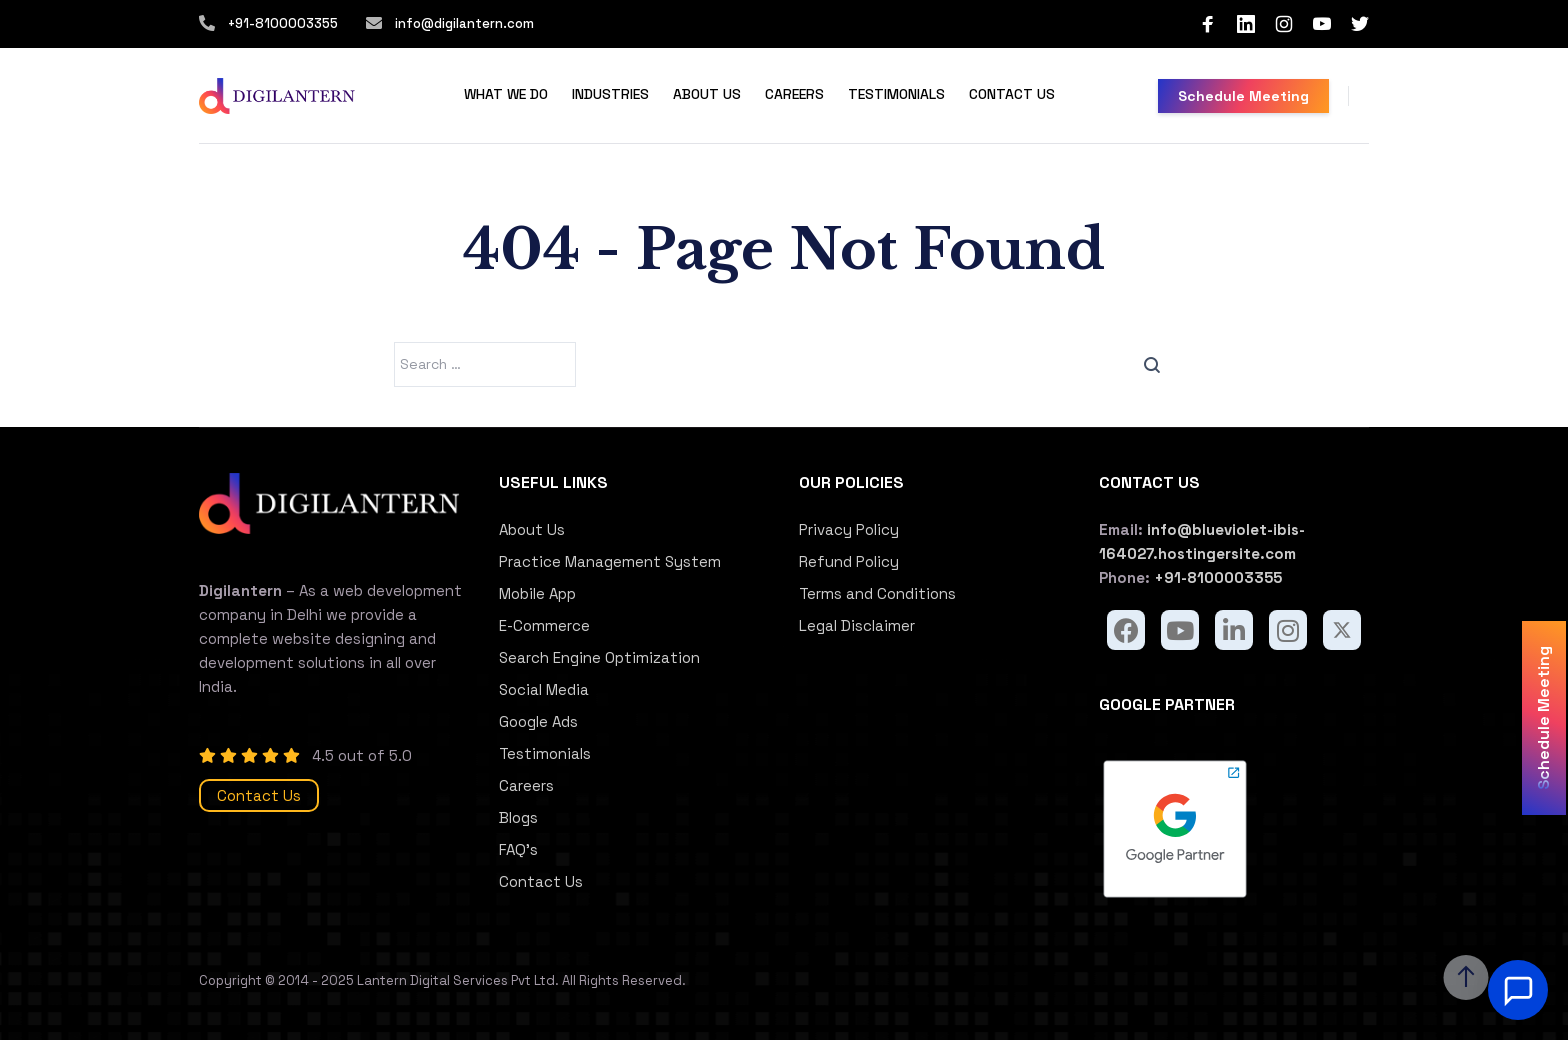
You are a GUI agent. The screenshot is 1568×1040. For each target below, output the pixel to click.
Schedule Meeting (1243, 96)
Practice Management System (610, 561)
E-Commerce (544, 625)
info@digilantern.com (463, 23)
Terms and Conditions (877, 593)
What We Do (506, 94)
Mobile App (537, 593)
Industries (610, 94)
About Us (707, 94)
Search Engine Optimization (599, 657)
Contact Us (1012, 94)
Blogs (518, 817)
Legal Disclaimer (857, 625)
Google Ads (538, 721)
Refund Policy (849, 561)
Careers (794, 94)
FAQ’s (518, 849)
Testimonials (896, 94)
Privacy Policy (849, 529)
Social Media (544, 689)
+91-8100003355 (283, 23)
